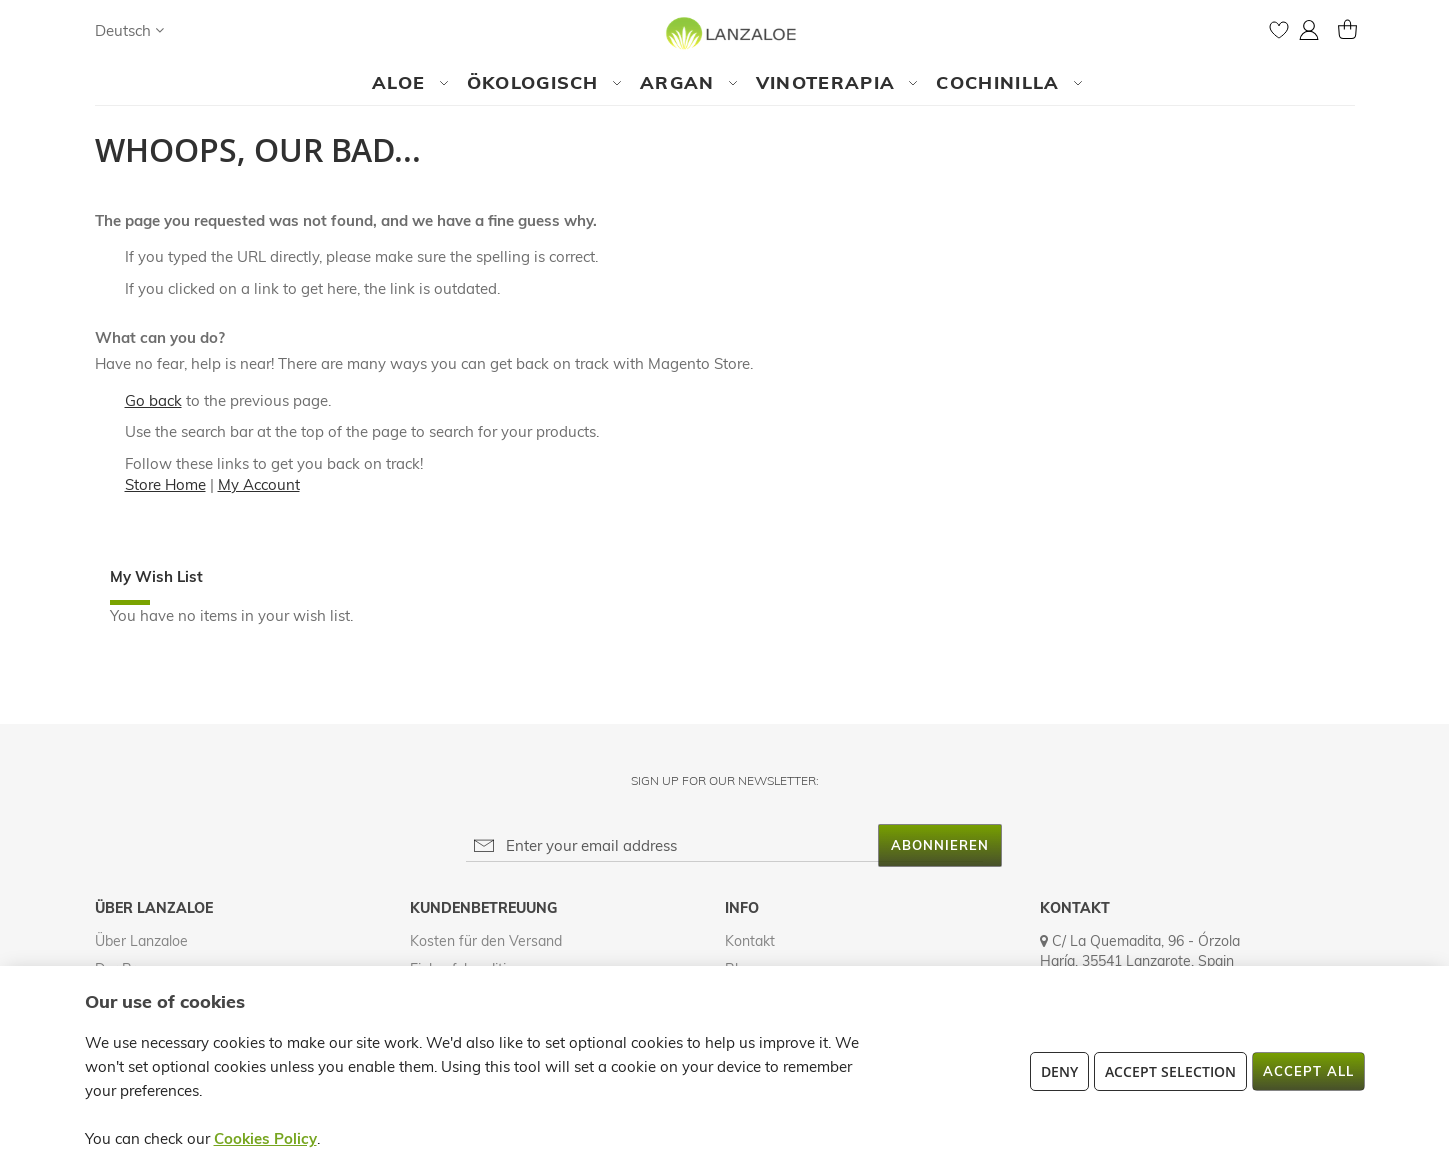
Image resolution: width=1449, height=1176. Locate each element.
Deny (1059, 1071)
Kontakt (750, 941)
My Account (259, 484)
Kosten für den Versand (486, 941)
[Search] (199, 30)
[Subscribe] (940, 845)
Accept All (1308, 1071)
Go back (153, 400)
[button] (129, 30)
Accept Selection (1170, 1071)
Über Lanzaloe (141, 941)
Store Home (165, 484)
